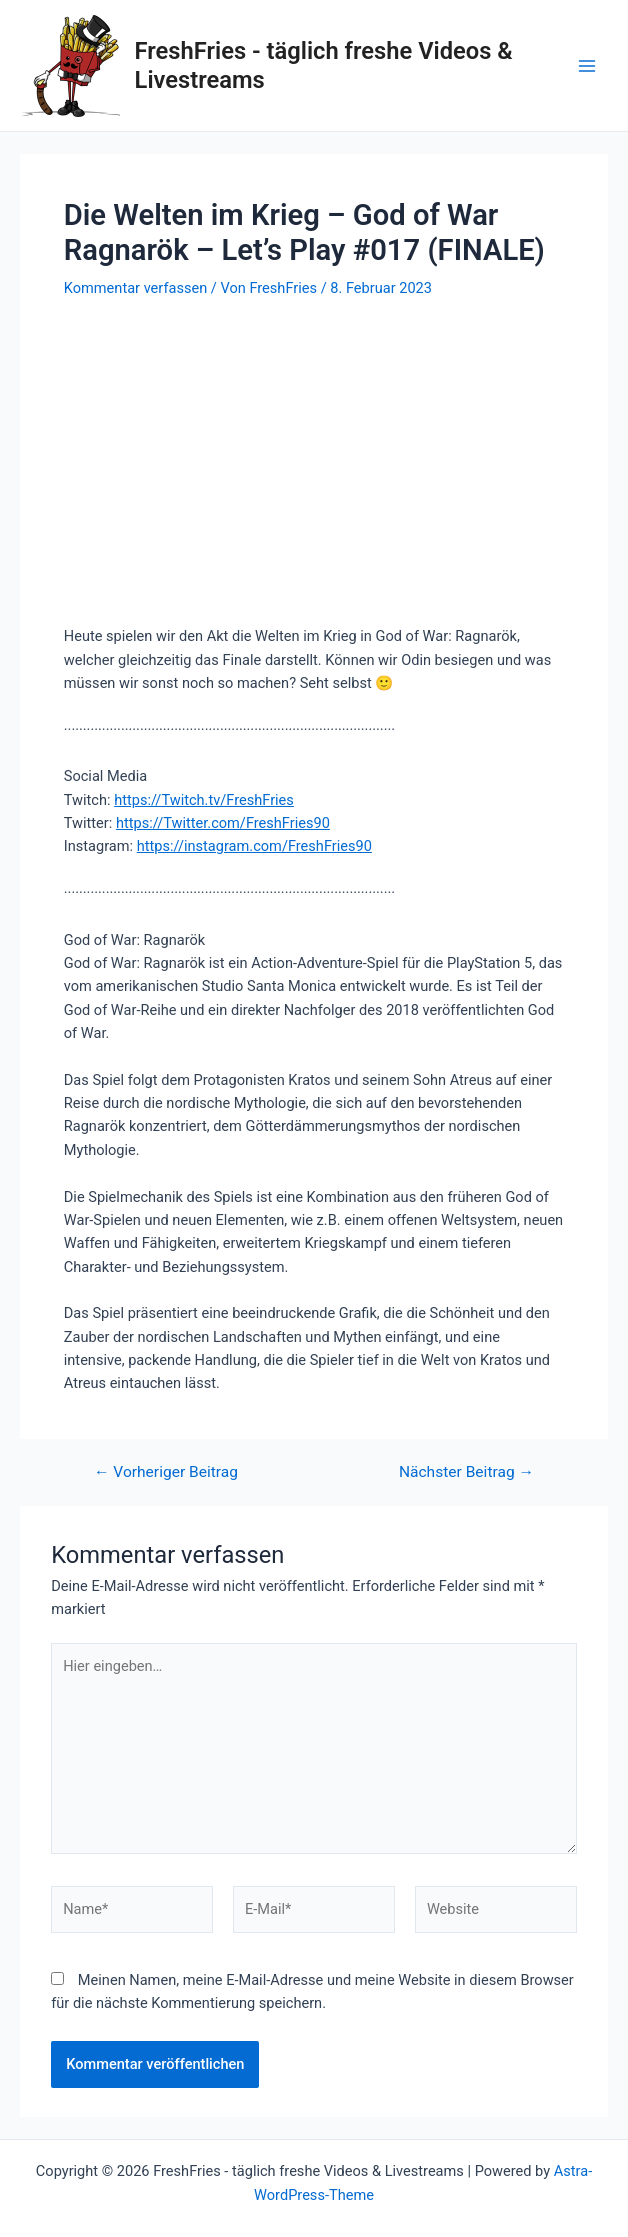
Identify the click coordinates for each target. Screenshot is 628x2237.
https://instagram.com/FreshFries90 (254, 846)
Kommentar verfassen (135, 288)
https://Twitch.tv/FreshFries (204, 800)
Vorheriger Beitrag (166, 1473)
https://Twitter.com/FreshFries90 (223, 823)
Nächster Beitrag (466, 1473)
